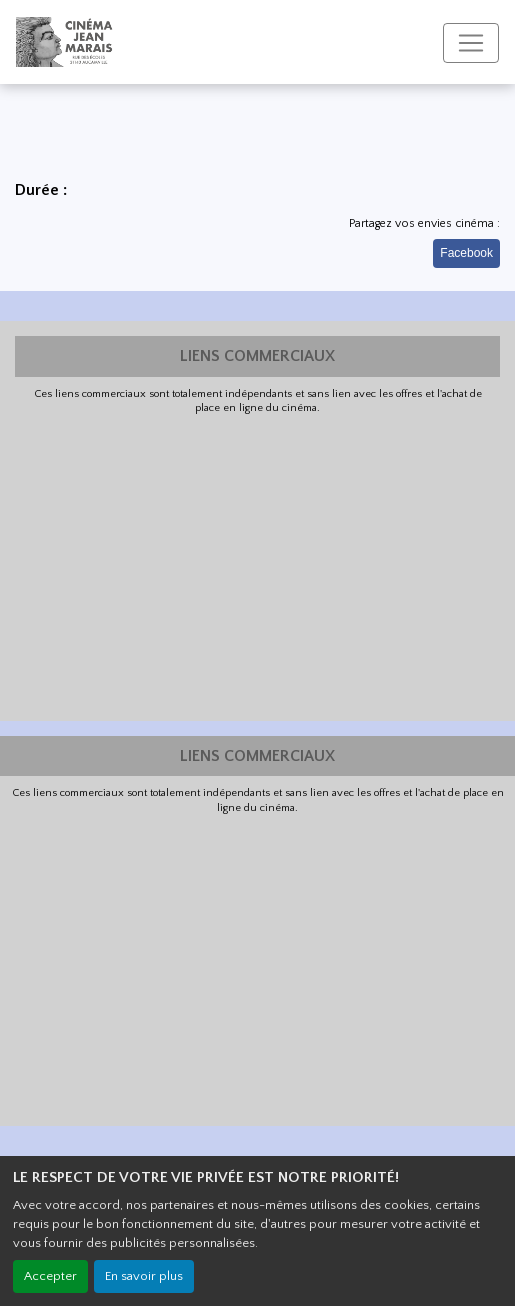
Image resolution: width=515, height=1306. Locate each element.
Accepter (50, 1276)
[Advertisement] (257, 566)
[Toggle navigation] (471, 43)
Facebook (466, 253)
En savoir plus (144, 1276)
